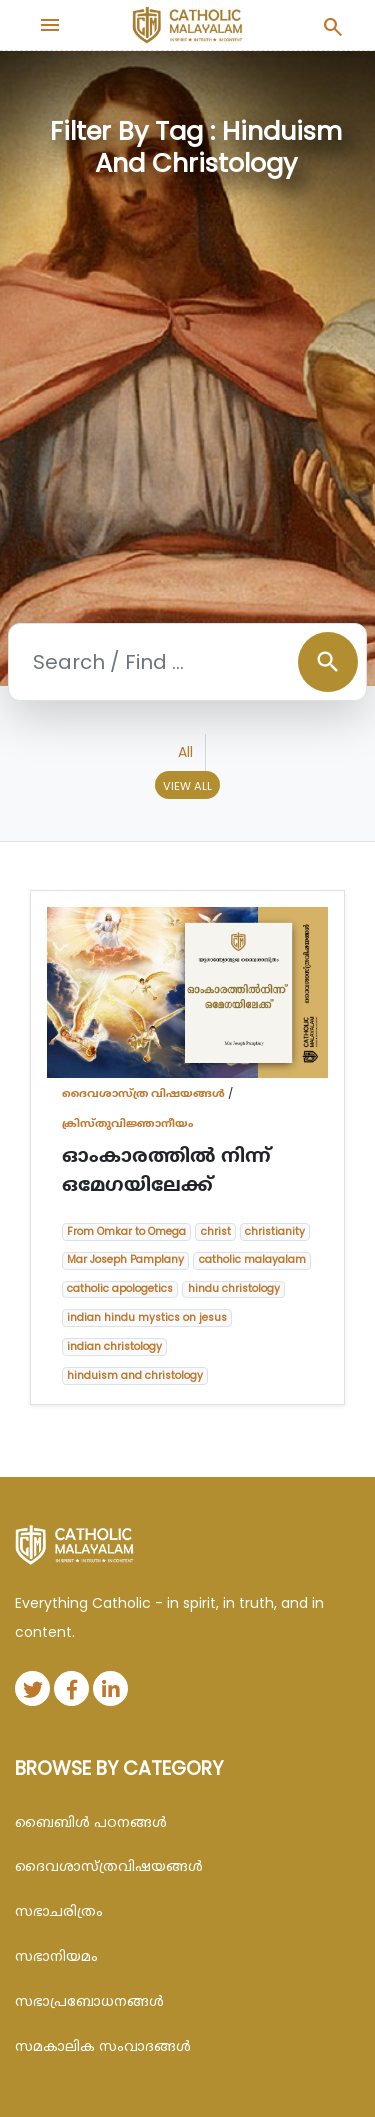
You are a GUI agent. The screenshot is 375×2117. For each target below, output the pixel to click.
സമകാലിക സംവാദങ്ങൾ (103, 2046)
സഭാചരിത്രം (59, 1911)
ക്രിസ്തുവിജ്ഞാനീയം (128, 1123)
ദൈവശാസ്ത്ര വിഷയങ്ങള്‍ (143, 1093)
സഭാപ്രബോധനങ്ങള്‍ (89, 2001)
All (185, 752)
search (328, 662)
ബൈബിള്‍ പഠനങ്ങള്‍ (91, 1822)
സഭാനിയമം (56, 1956)
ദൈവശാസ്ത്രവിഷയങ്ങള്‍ (109, 1866)
